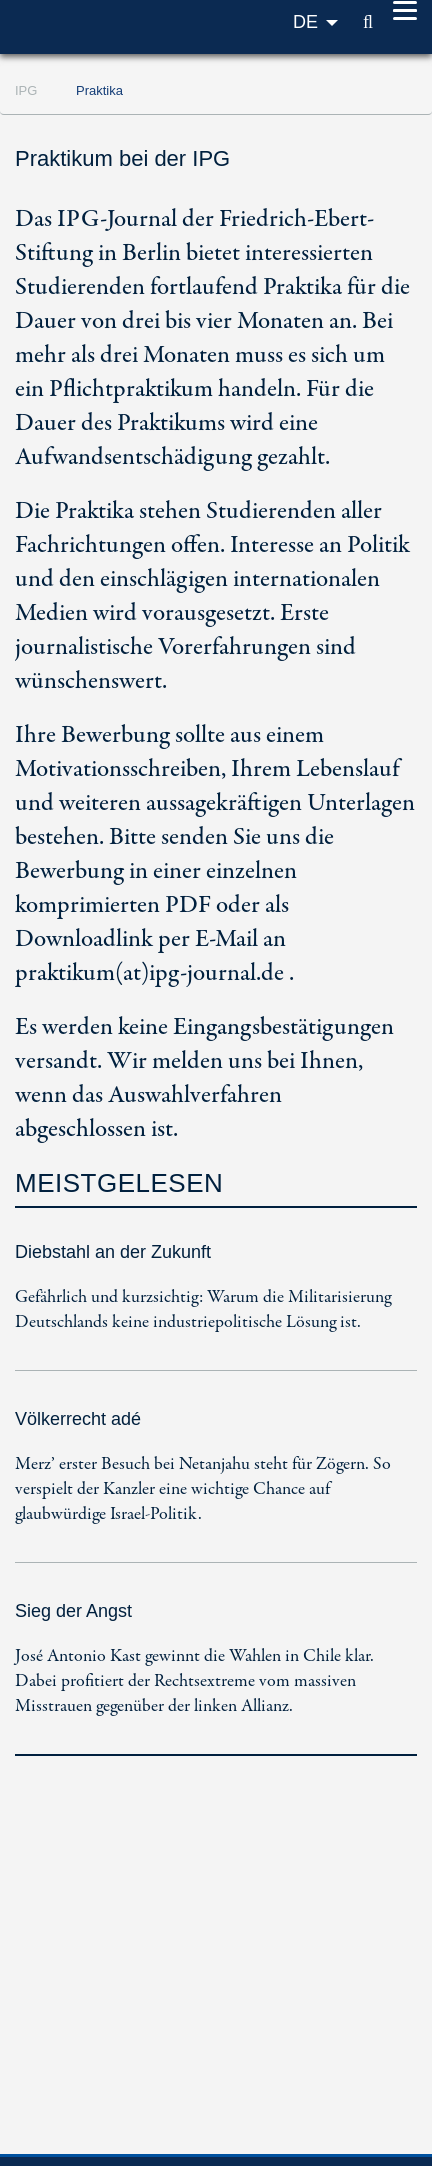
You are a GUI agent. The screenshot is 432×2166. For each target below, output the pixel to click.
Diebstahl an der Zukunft (113, 1252)
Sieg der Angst (73, 1611)
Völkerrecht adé (78, 1419)
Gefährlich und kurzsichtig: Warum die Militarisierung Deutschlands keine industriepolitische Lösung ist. (203, 1310)
